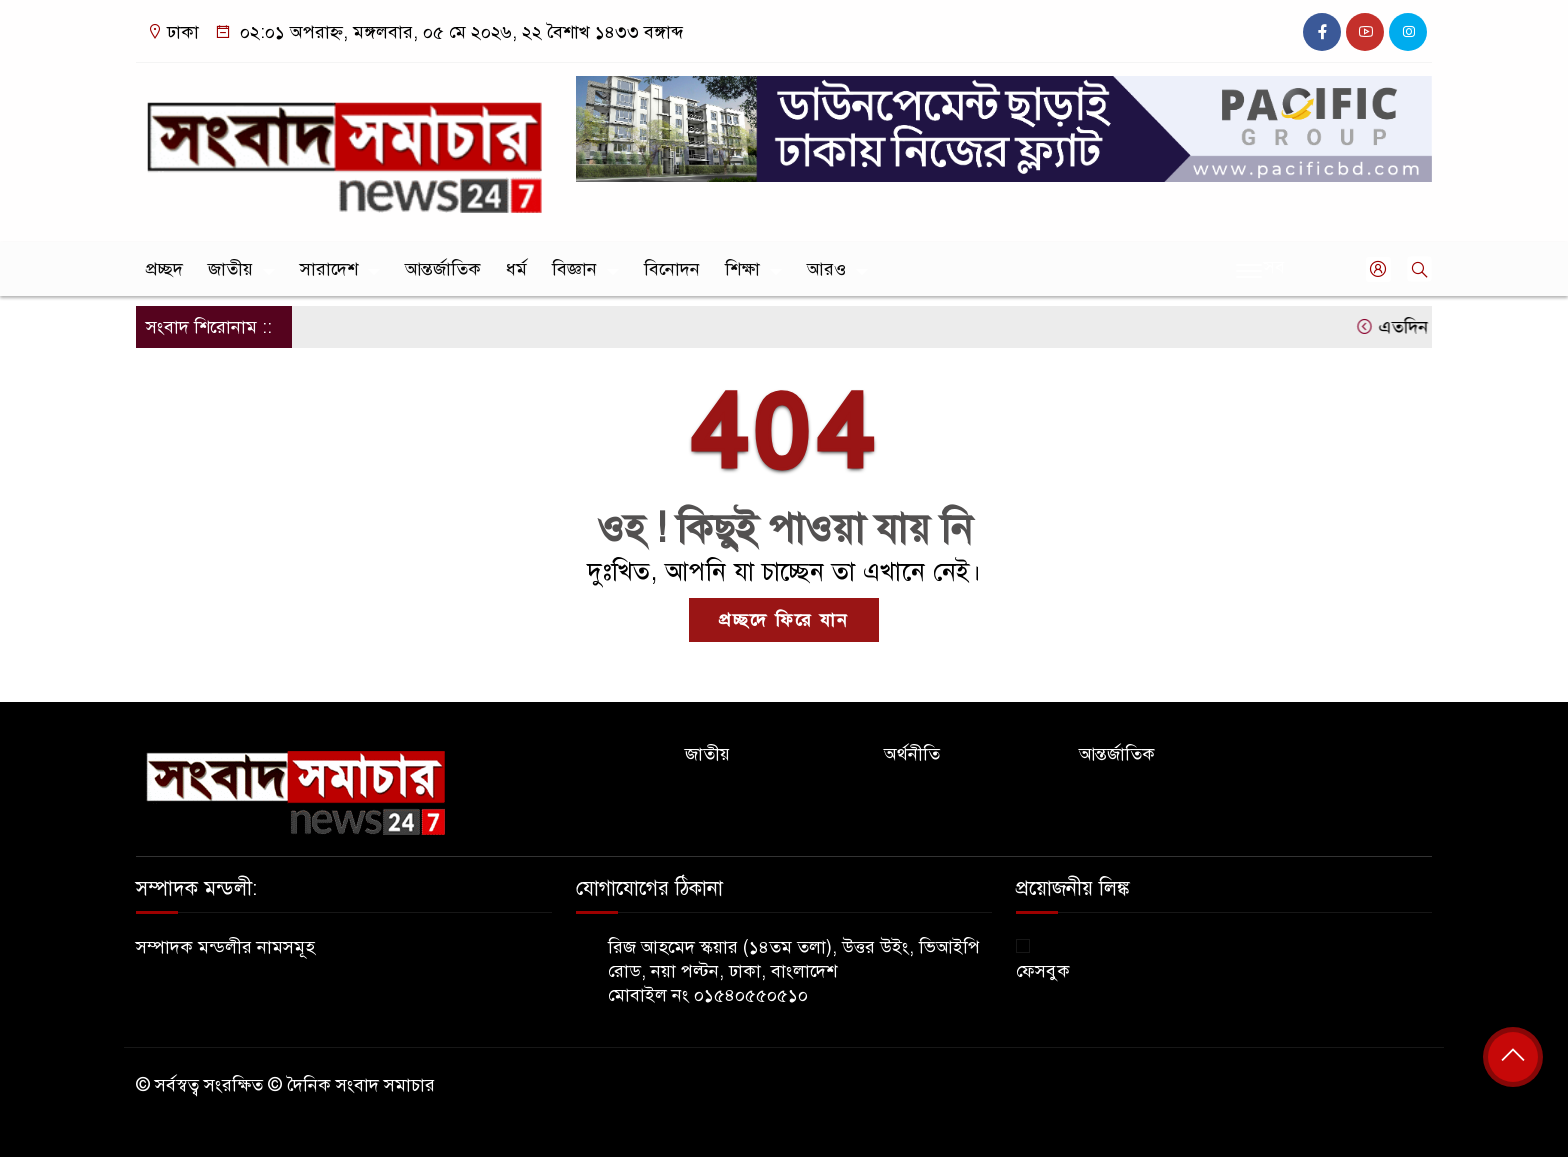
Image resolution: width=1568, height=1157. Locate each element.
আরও (826, 269)
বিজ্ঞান (574, 269)
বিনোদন (672, 269)
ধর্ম (516, 269)
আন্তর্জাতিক (443, 269)
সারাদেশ (329, 269)
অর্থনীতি (912, 754)
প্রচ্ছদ (164, 269)
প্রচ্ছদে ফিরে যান (784, 620)
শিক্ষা (742, 269)
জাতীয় (230, 269)
